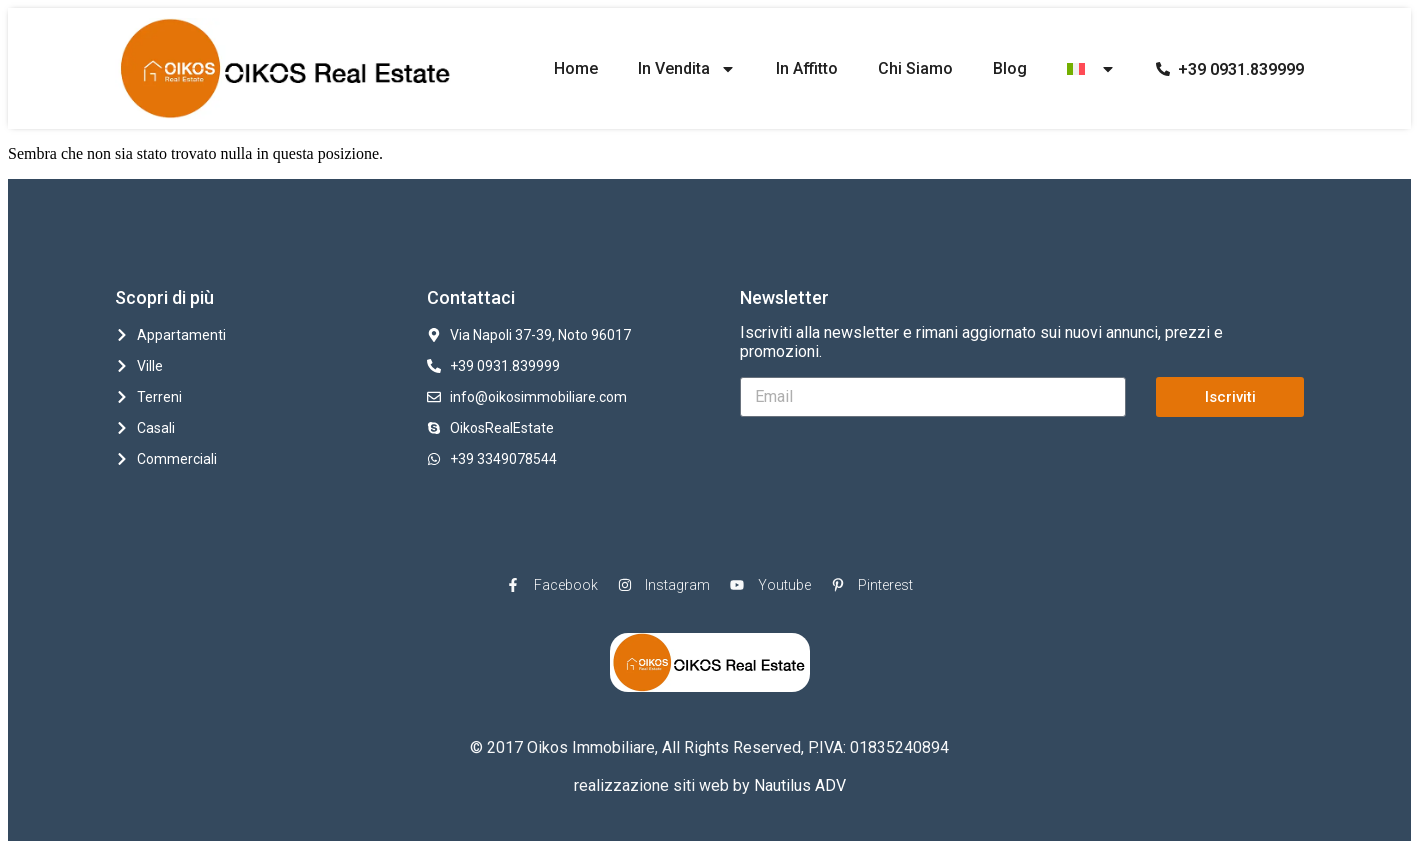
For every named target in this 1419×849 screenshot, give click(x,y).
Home (576, 68)
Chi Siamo (915, 68)
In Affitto (807, 68)
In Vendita (687, 69)
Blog (1010, 68)
